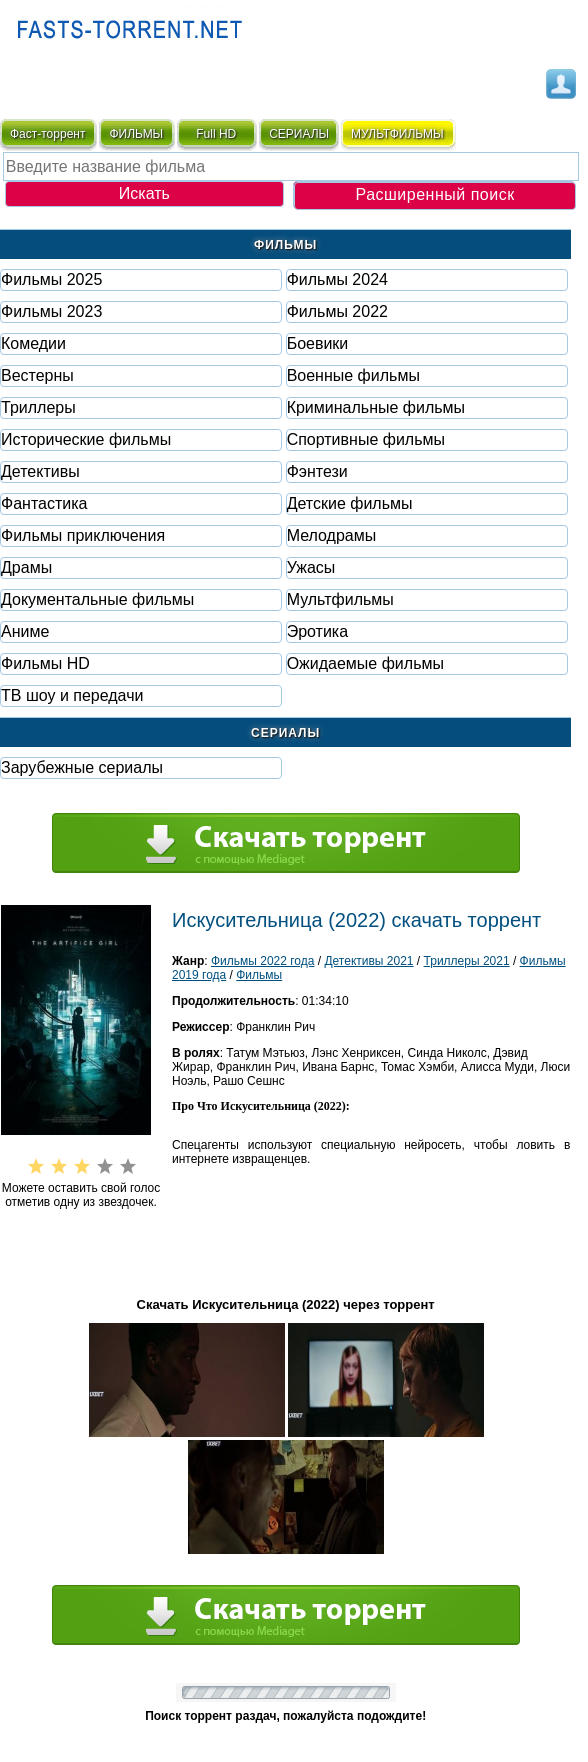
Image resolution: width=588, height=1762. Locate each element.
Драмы (26, 567)
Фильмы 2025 (51, 279)
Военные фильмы (353, 375)
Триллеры (38, 407)
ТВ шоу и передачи (72, 695)
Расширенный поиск (434, 194)
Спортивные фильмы (366, 439)
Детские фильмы (350, 503)
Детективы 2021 (368, 961)
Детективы (40, 471)
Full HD (216, 134)
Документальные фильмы (97, 599)
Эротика (317, 631)
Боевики (318, 343)
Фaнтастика (44, 503)
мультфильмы (397, 134)
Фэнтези (317, 471)
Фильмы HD (45, 663)
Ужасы (311, 567)
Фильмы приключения (83, 535)
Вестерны (37, 375)
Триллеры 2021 (467, 961)
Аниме (25, 631)
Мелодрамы (332, 535)
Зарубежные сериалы (82, 767)
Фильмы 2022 (337, 311)
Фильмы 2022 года (263, 961)
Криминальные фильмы (376, 407)
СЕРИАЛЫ (299, 134)
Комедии (33, 343)
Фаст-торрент (47, 134)
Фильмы (259, 975)
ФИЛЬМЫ (136, 134)
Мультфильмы (340, 599)
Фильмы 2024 (337, 279)
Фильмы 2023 (51, 311)
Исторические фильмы (86, 439)
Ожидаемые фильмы (365, 663)
